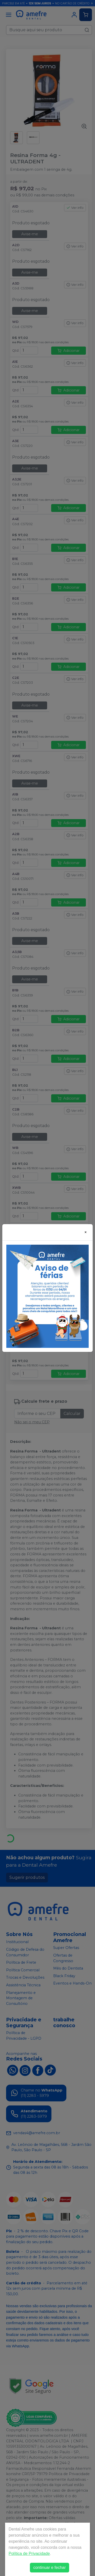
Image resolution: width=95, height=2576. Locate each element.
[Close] (86, 1227)
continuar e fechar (55, 2567)
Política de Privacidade (34, 2553)
